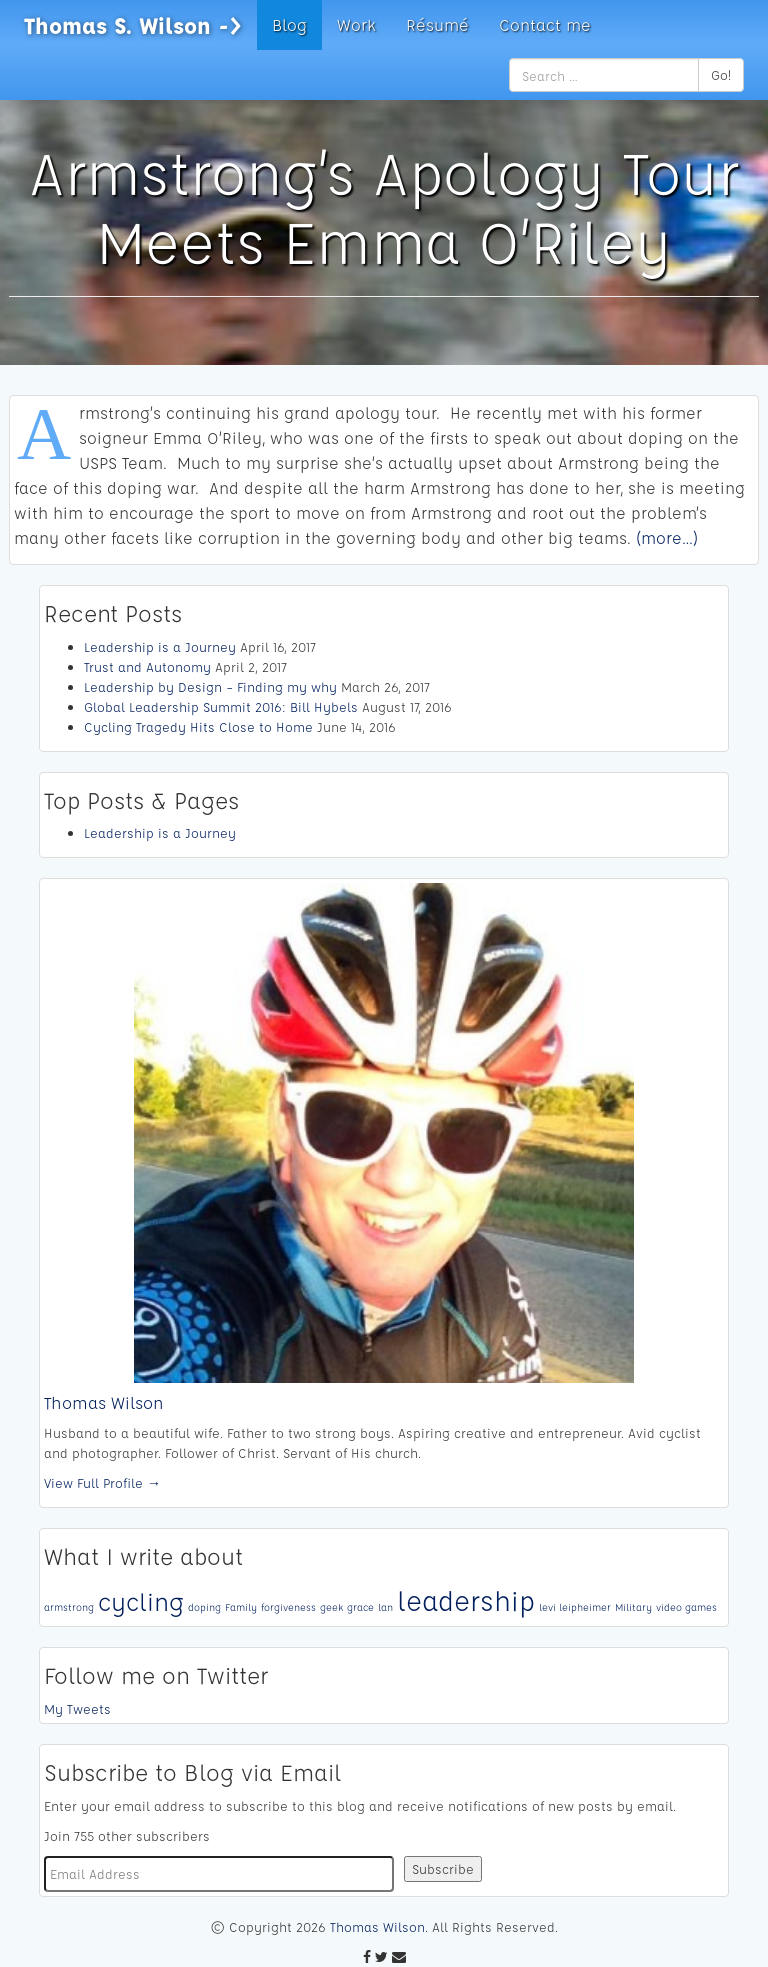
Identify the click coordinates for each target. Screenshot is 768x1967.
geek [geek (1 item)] (331, 1607)
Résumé (437, 24)
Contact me (545, 24)
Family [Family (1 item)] (241, 1607)
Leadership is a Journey (160, 646)
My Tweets (77, 1708)
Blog (289, 24)
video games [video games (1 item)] (686, 1607)
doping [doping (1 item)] (204, 1607)
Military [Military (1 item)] (633, 1607)
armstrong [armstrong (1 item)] (69, 1607)
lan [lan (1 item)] (385, 1607)
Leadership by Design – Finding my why (210, 686)
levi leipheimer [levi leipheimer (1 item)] (575, 1607)
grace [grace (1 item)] (360, 1607)
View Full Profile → (102, 1482)
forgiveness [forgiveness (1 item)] (288, 1607)
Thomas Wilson (104, 1402)
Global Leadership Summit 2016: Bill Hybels (221, 706)
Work (356, 24)
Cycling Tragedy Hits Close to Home (198, 726)
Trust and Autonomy (147, 666)
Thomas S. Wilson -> (133, 25)
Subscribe (443, 1868)
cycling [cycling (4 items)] (141, 1601)
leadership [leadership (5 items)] (466, 1600)
